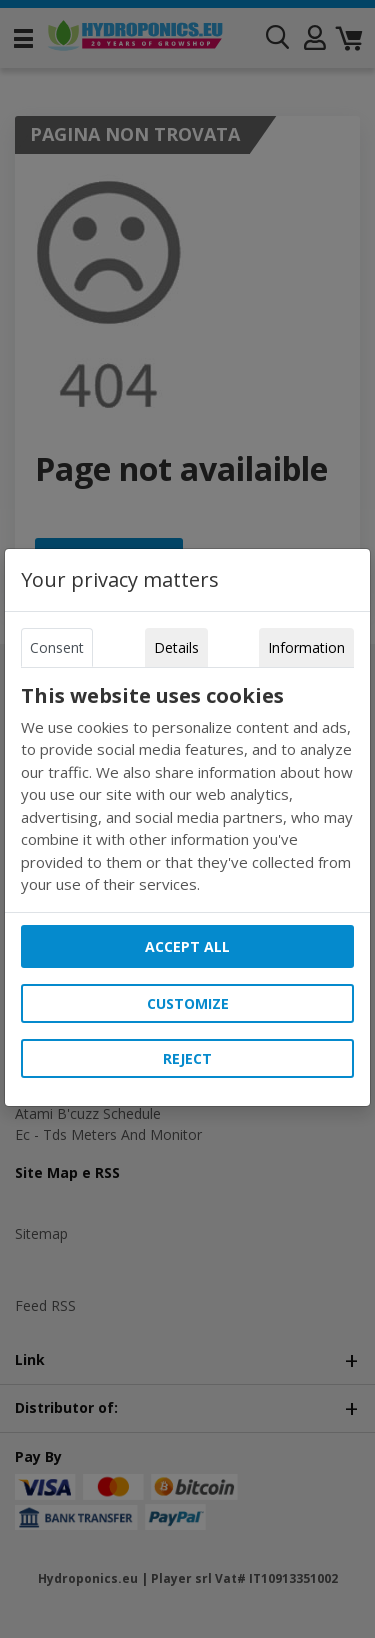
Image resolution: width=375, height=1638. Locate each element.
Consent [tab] (57, 647)
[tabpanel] (188, 790)
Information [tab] (306, 647)
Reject (187, 1058)
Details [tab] (176, 647)
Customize (188, 1003)
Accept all (187, 946)
